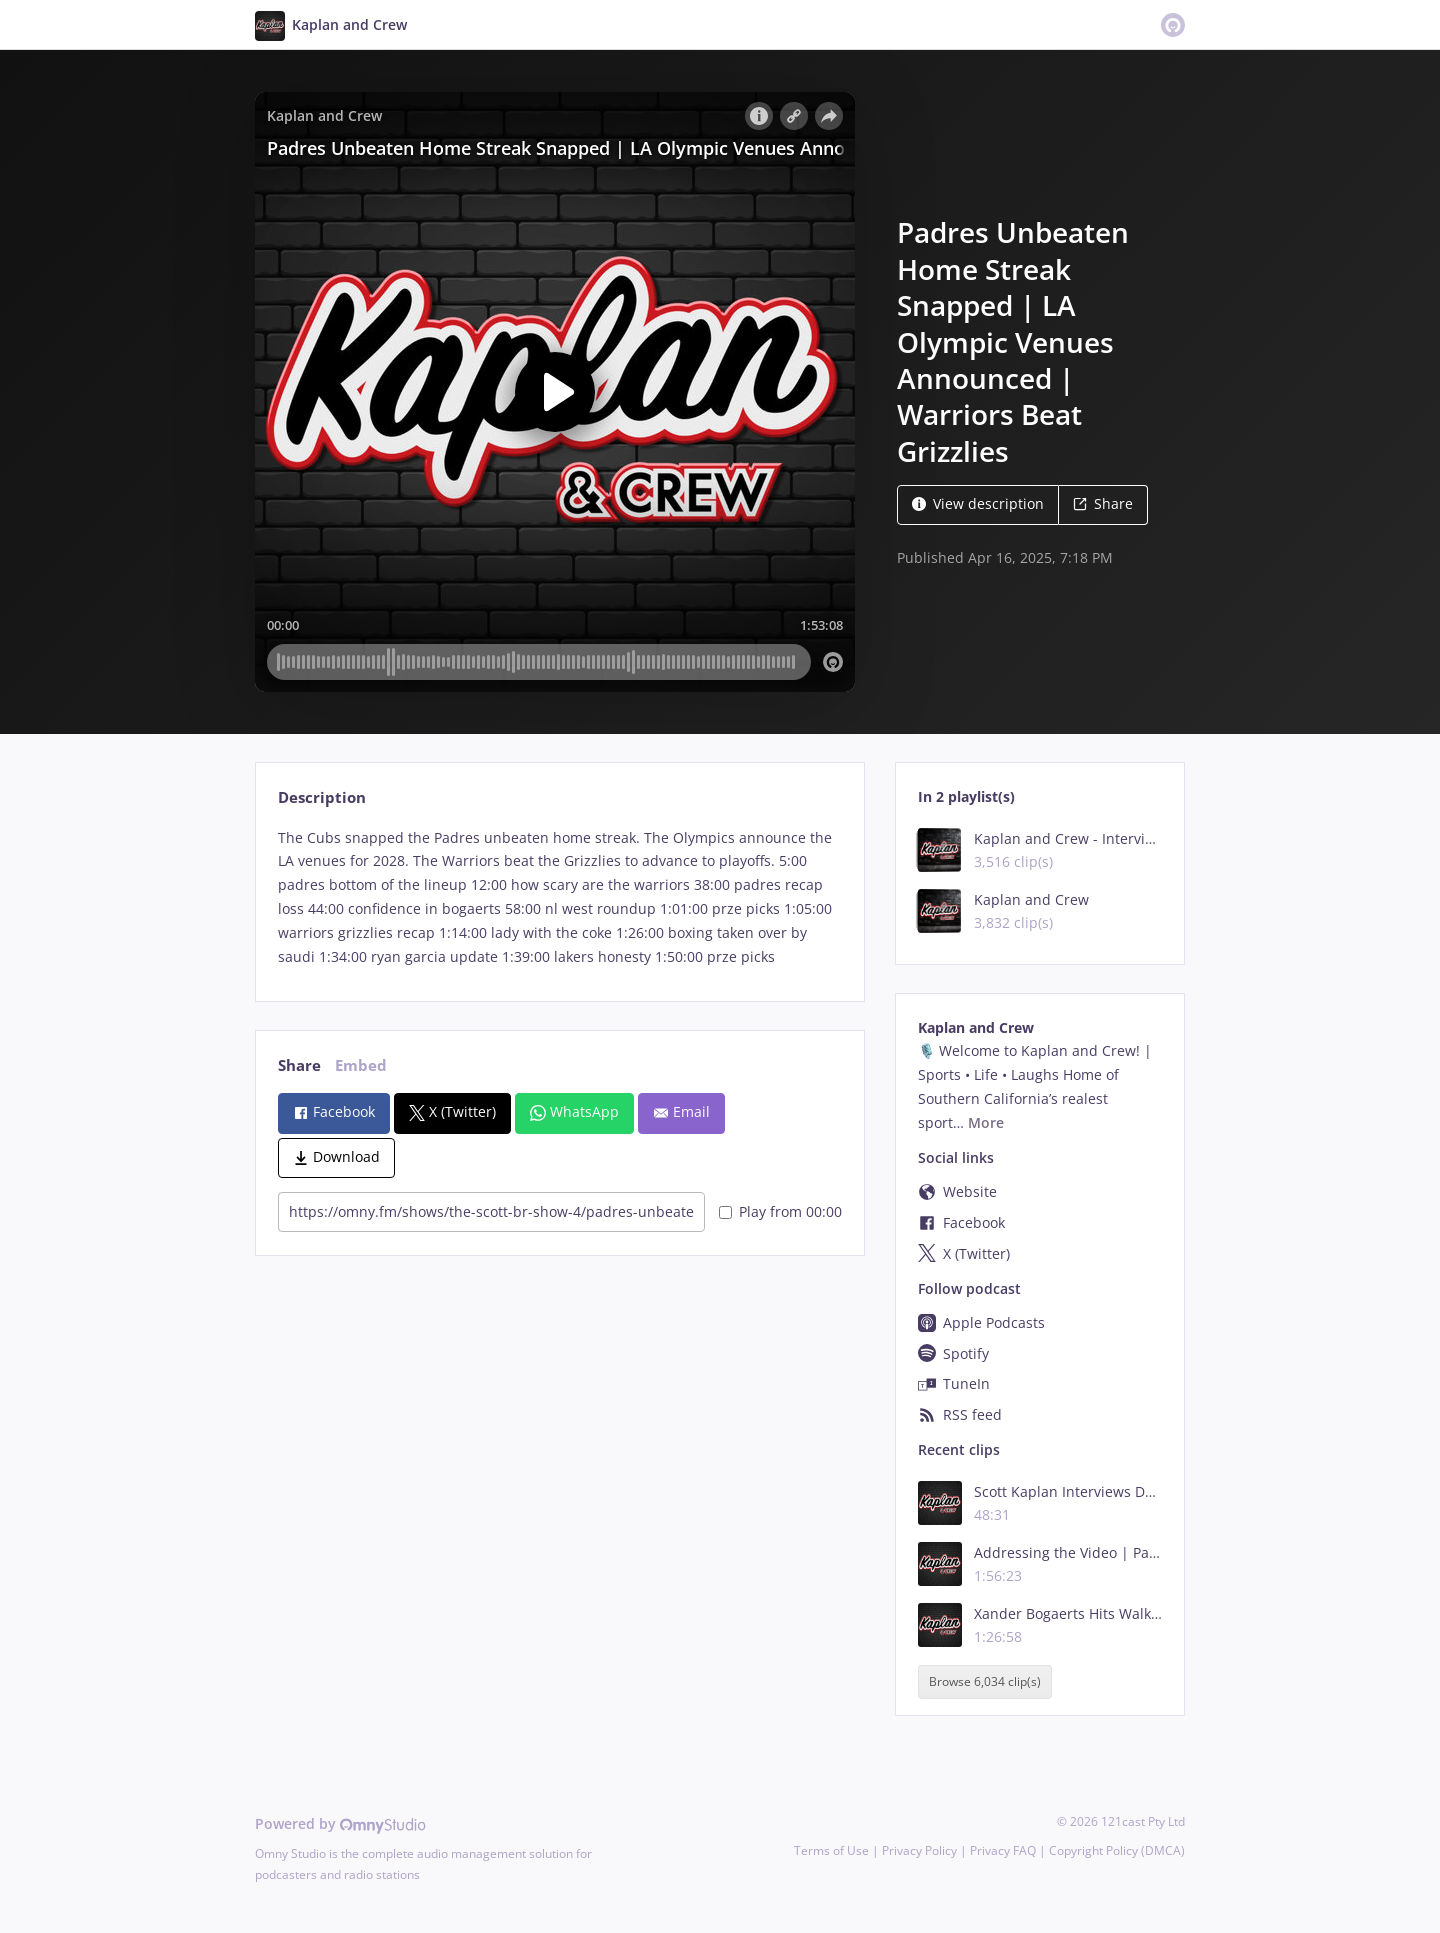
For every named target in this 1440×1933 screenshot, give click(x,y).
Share (1103, 503)
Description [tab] (322, 797)
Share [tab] (299, 1065)
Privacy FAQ (1003, 1850)
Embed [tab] (361, 1065)
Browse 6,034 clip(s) (985, 1681)
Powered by (340, 1823)
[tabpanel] (559, 897)
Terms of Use (831, 1850)
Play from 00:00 (780, 1211)
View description (978, 503)
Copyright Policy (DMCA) (1117, 1850)
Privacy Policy (919, 1850)
